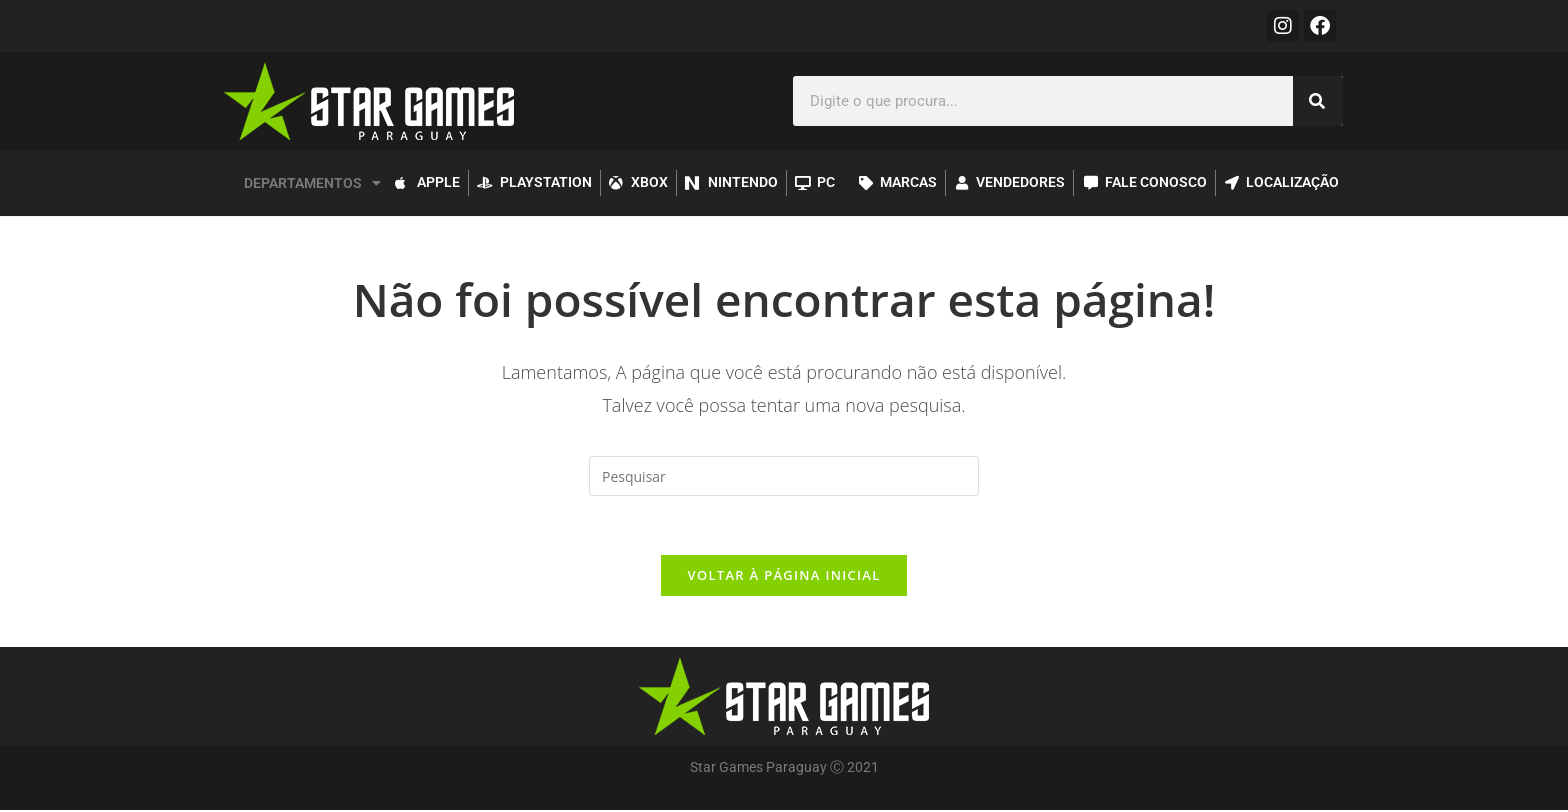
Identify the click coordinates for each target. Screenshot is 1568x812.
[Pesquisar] (1318, 101)
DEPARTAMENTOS (312, 183)
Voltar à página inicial (783, 577)
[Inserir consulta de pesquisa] (784, 476)
